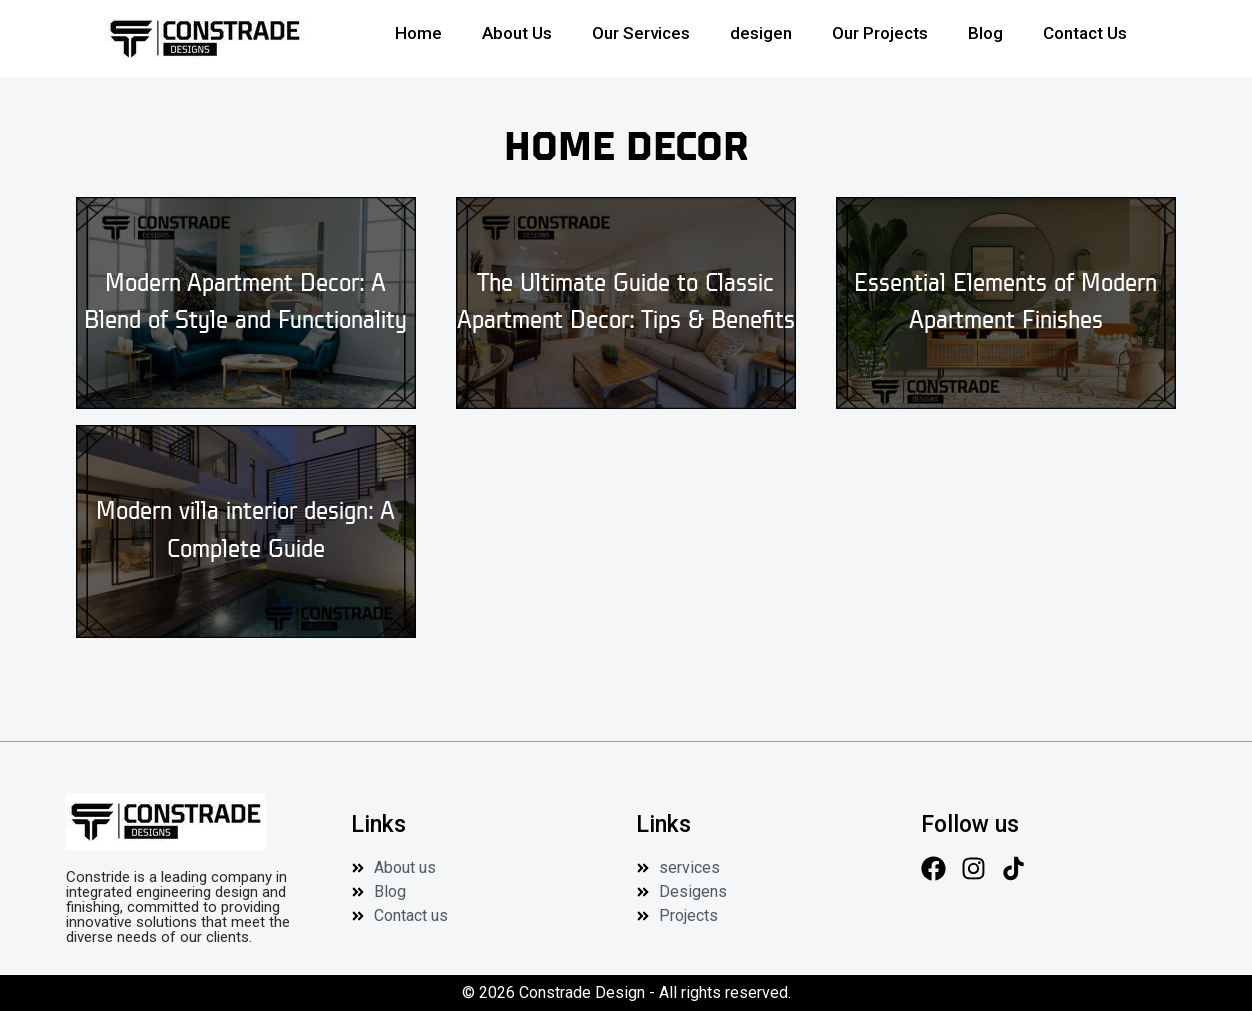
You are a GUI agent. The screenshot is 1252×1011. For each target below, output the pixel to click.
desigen (761, 33)
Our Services (641, 33)
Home (418, 33)
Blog (985, 33)
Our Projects (880, 33)
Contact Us (1085, 33)
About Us (517, 33)
